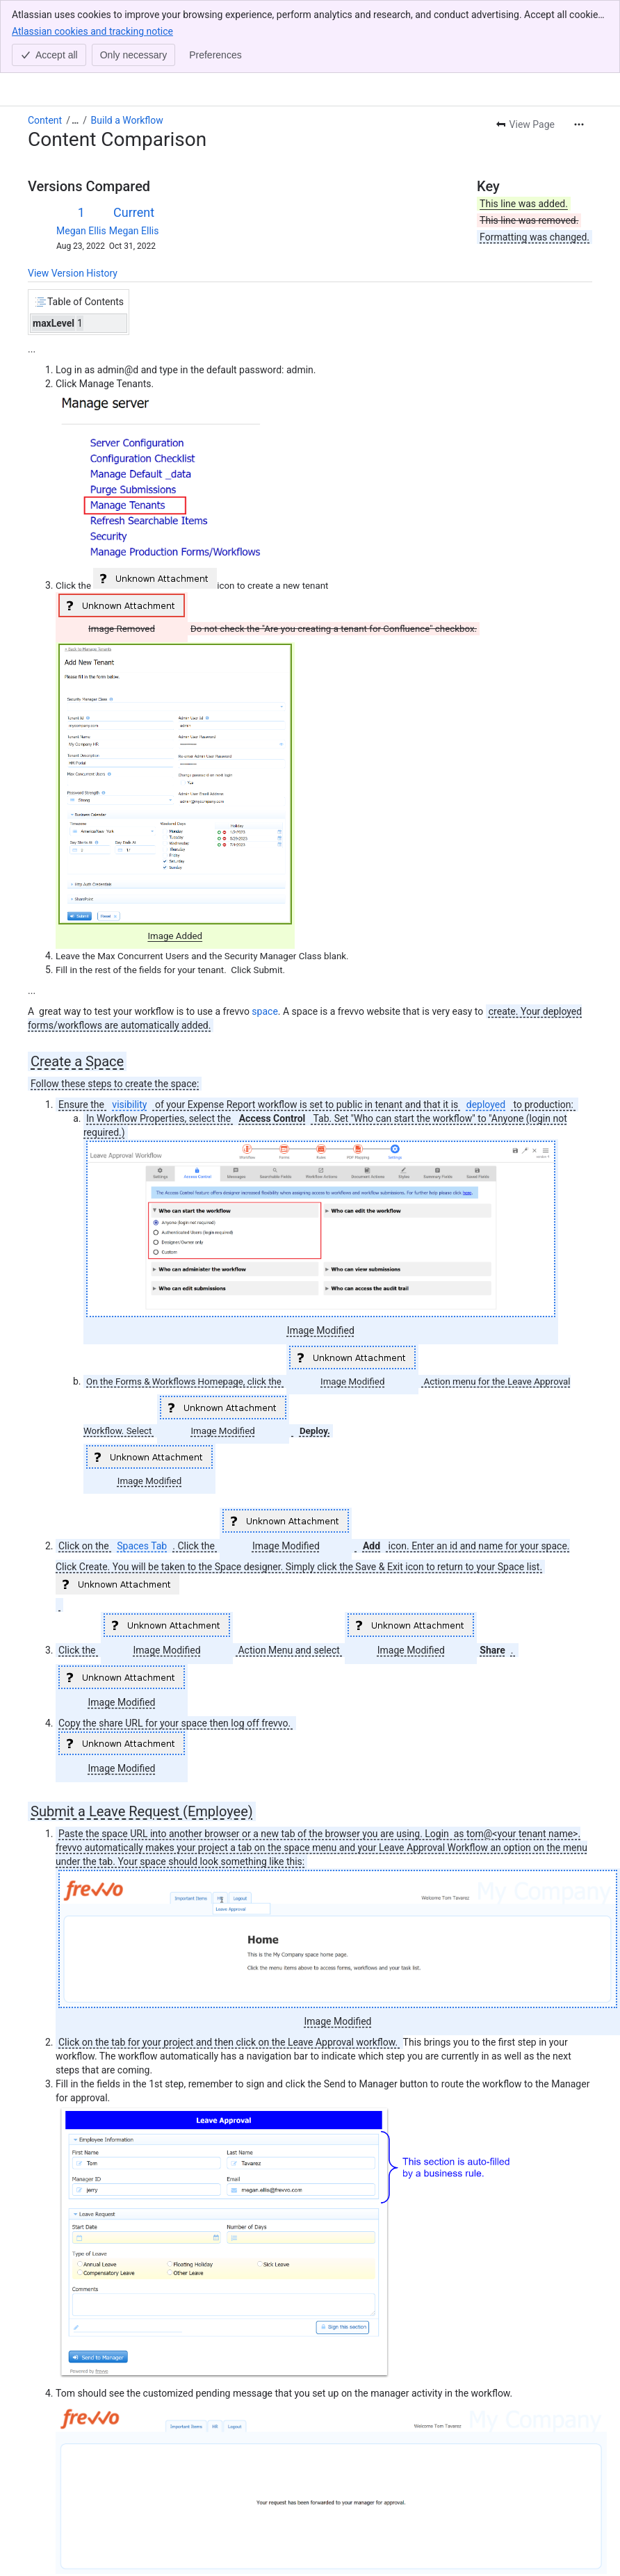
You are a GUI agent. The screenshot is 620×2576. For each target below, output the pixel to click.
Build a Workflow (127, 120)
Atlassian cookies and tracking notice (92, 30)
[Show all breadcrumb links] (75, 120)
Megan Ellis (81, 230)
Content (45, 120)
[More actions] (579, 124)
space (264, 1011)
